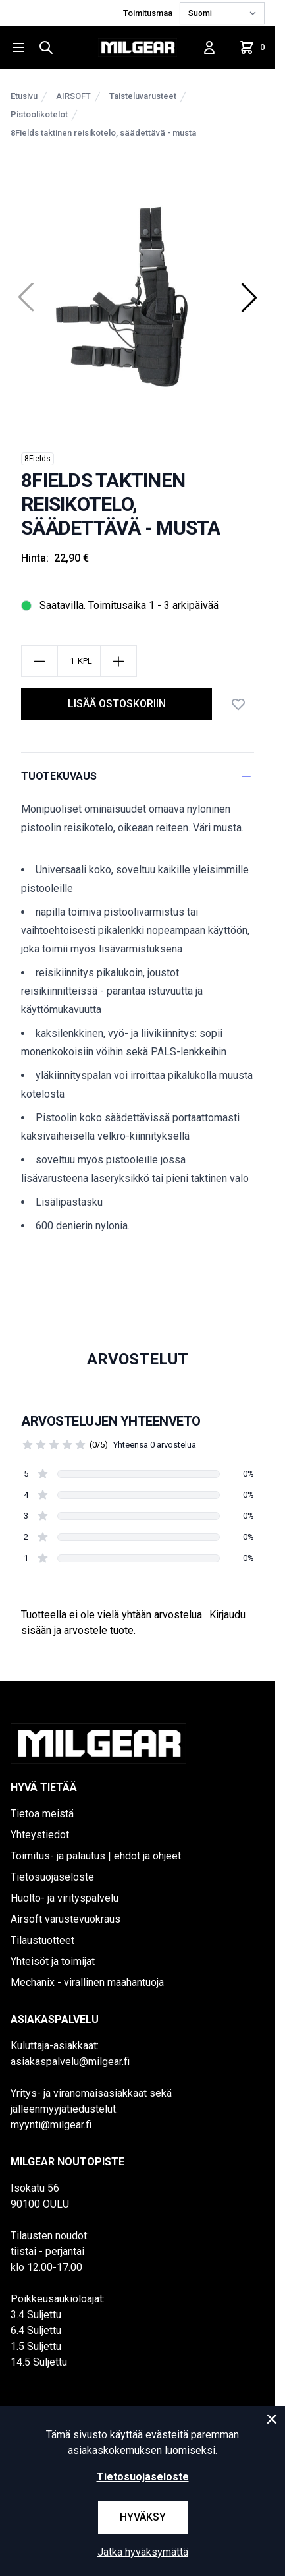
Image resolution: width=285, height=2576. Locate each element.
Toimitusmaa (148, 13)
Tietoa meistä (42, 1813)
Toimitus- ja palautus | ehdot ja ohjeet (96, 1856)
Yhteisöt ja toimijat (53, 1961)
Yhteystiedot (40, 1835)
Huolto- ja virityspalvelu (64, 1898)
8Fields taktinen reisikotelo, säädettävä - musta (103, 133)
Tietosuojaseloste (52, 1877)
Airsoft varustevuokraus (65, 1919)
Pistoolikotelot (39, 114)
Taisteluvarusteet (142, 96)
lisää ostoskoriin (117, 703)
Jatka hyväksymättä (142, 2552)
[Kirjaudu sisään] (209, 47)
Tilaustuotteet (42, 1940)
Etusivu (24, 96)
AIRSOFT (73, 96)
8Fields (37, 458)
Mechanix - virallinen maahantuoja (87, 1982)
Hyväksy (143, 2517)
